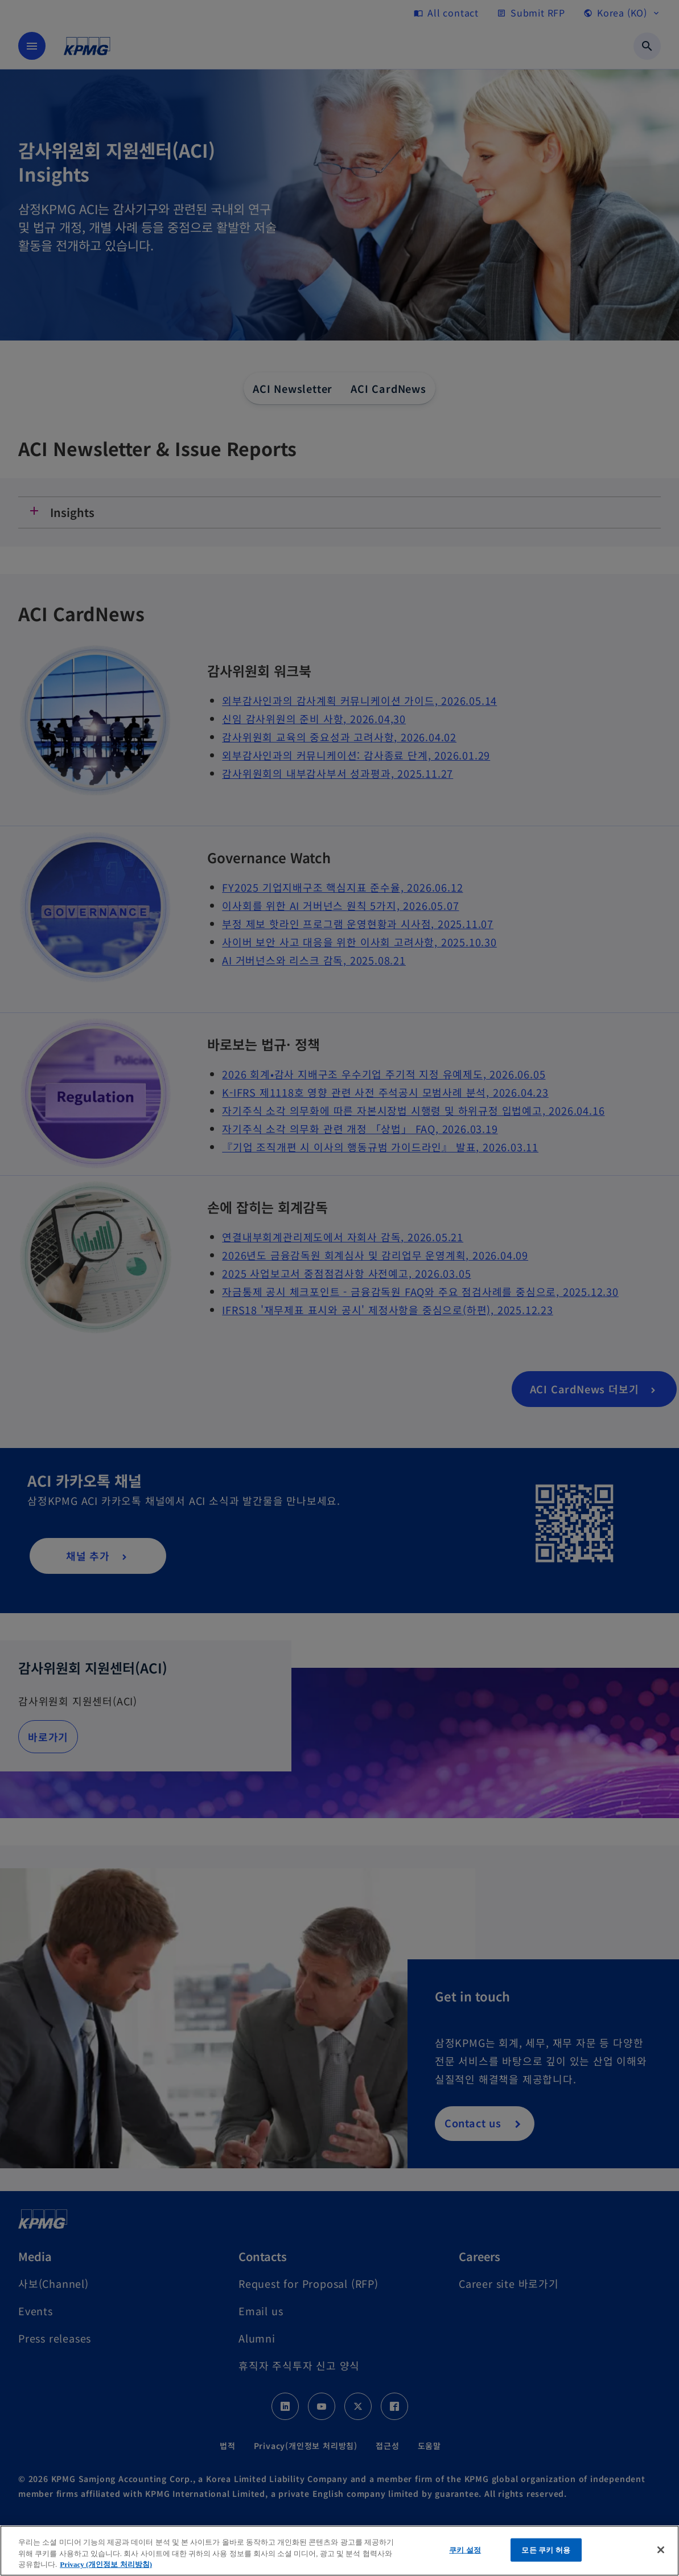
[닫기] (660, 2549)
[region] (339, 2550)
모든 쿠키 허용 (545, 2549)
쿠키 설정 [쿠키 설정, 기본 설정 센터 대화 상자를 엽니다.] (465, 2549)
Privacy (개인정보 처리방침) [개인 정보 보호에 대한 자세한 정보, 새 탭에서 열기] (106, 2564)
